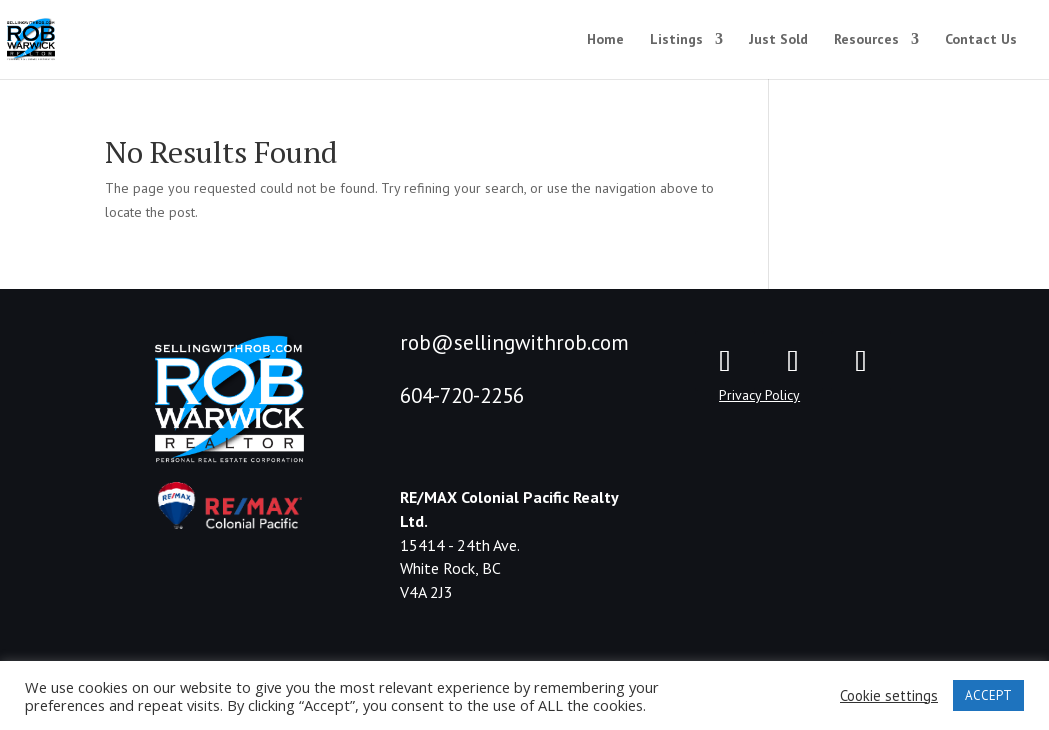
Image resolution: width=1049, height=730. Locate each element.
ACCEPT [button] (988, 695)
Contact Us (981, 40)
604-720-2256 (462, 395)
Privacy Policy (759, 395)
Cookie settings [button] (889, 696)
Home (605, 40)
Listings (676, 40)
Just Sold (778, 40)
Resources (866, 40)
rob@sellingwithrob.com (514, 342)
